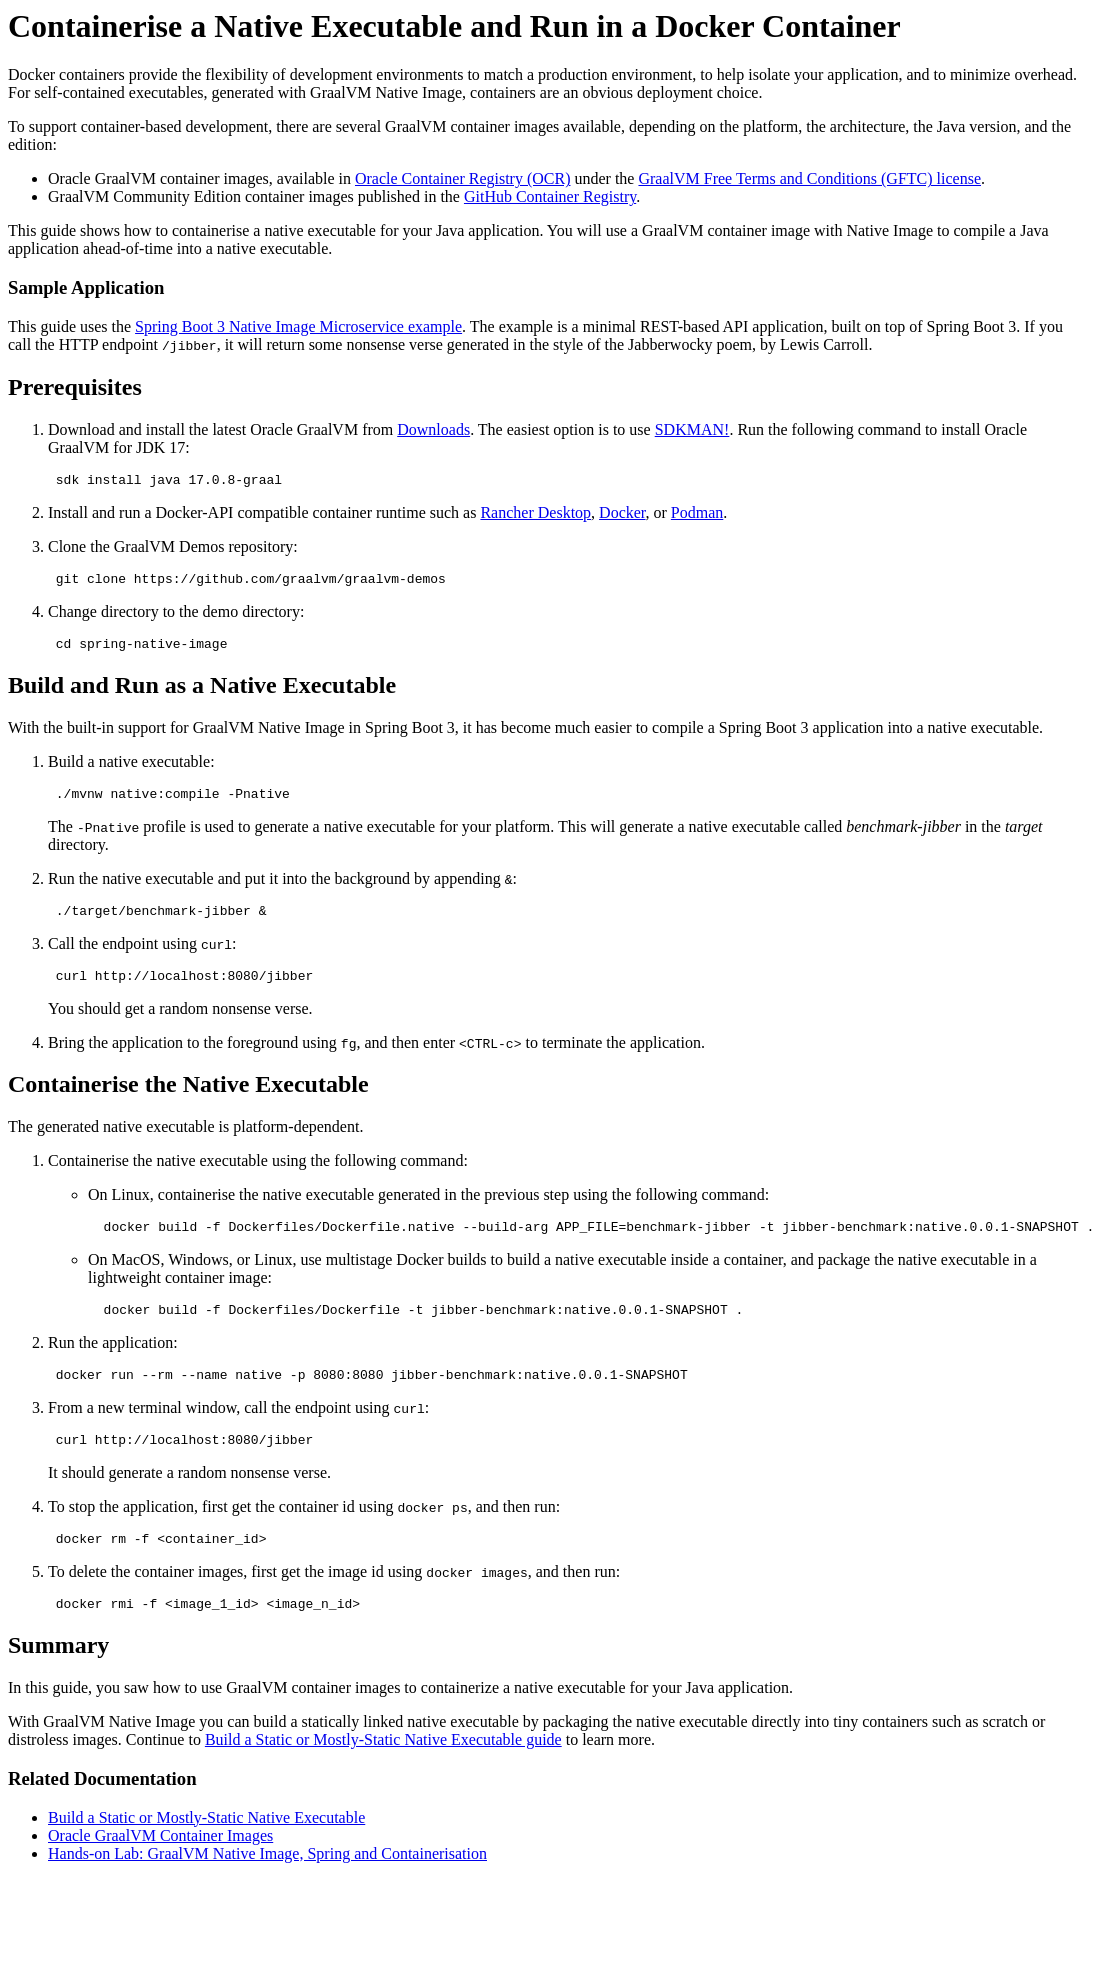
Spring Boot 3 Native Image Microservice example (298, 326)
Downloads (433, 429)
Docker (622, 515)
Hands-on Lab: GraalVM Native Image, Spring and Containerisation (267, 1889)
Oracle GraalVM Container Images (160, 1871)
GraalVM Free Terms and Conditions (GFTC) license (809, 178)
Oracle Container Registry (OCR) (463, 178)
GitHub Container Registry (550, 196)
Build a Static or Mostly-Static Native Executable (206, 1853)
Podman (697, 515)
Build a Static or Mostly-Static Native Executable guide (383, 1775)
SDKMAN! (692, 429)
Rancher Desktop (535, 515)
